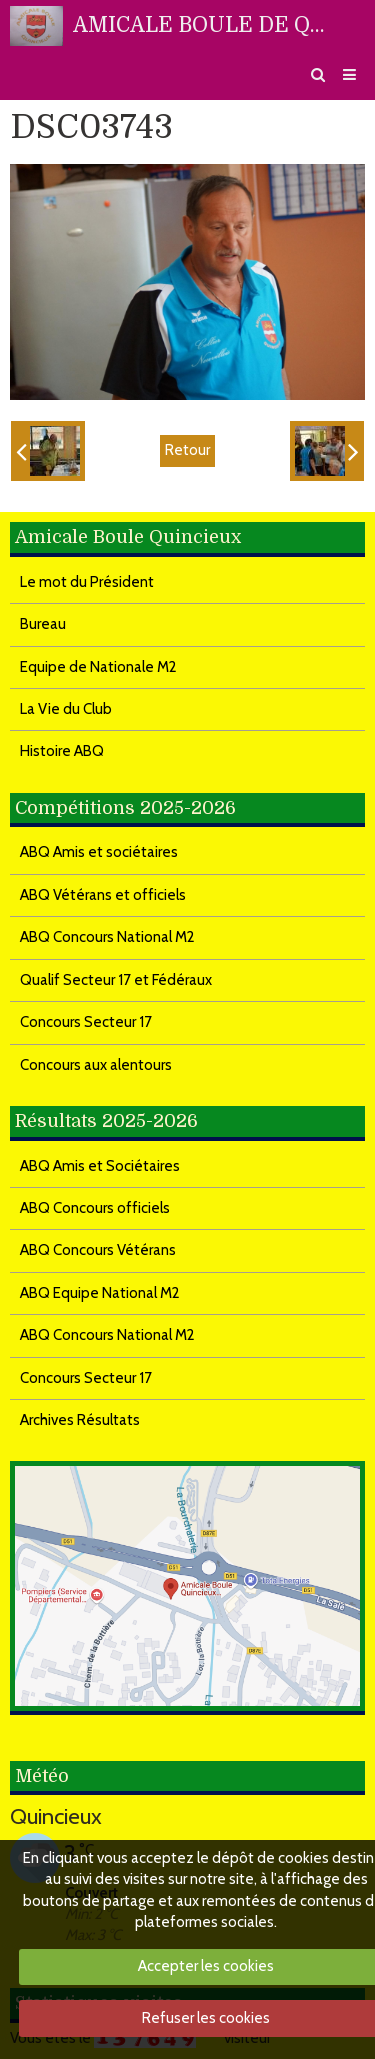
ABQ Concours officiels (95, 1208)
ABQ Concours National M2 (107, 937)
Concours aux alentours (96, 1065)
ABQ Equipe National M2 (100, 1293)
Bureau (43, 624)
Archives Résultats (80, 1420)
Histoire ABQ (62, 751)
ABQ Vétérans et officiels (103, 895)
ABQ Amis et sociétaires (99, 852)
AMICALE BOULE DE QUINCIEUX (204, 25)
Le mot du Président (87, 582)
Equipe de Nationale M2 (98, 667)
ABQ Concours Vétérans (98, 1250)
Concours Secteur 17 (86, 1022)
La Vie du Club (66, 709)
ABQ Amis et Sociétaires (100, 1166)
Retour (187, 450)
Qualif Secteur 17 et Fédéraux (116, 980)
